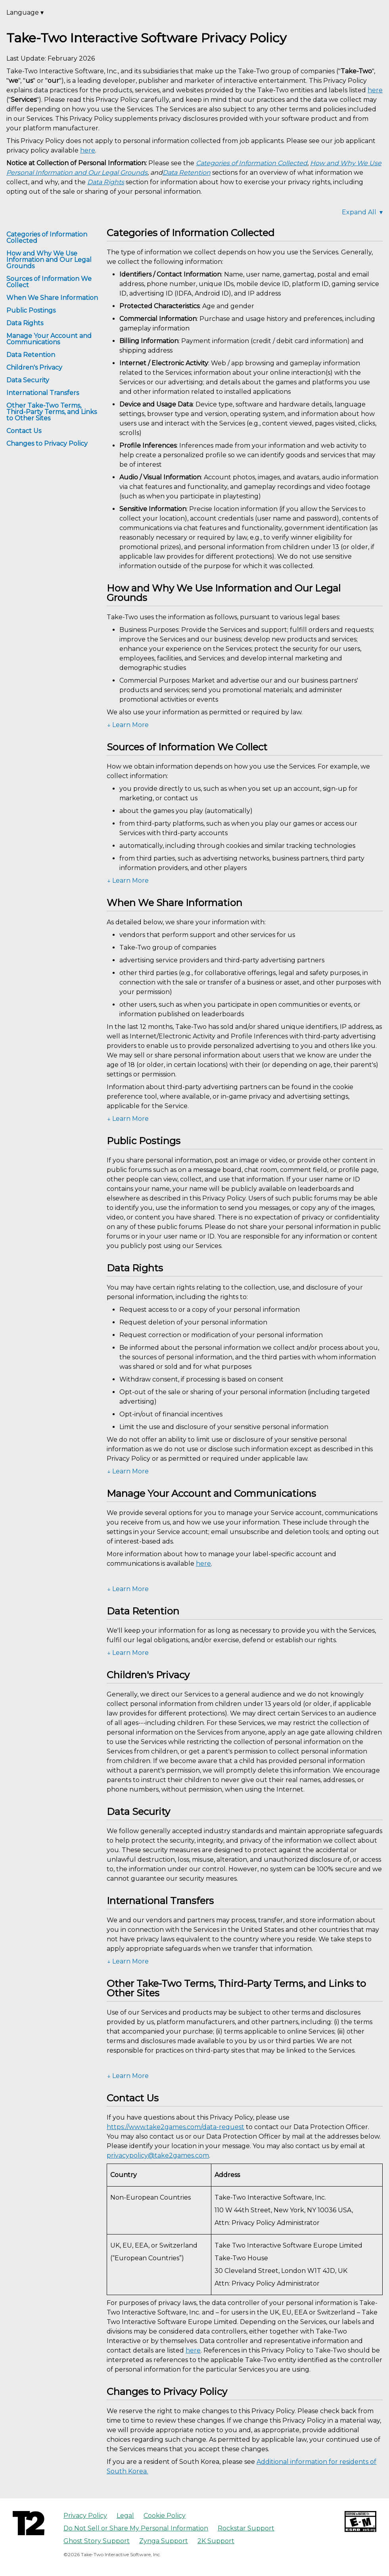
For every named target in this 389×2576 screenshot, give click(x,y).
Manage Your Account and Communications (49, 339)
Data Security (27, 380)
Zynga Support (163, 2541)
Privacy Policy (85, 2515)
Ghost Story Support (96, 2541)
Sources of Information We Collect (49, 282)
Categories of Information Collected (46, 237)
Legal (125, 2515)
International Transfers (42, 393)
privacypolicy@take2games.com (158, 2155)
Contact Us (23, 431)
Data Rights (24, 323)
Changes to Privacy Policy (47, 443)
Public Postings (31, 310)
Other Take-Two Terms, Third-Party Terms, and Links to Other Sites (51, 412)
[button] (245, 725)
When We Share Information (52, 297)
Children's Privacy (34, 367)
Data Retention (30, 355)
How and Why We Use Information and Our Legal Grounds (49, 260)
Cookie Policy (165, 2515)
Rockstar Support (246, 2528)
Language (25, 12)
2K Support (215, 2541)
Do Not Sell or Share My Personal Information (135, 2528)
